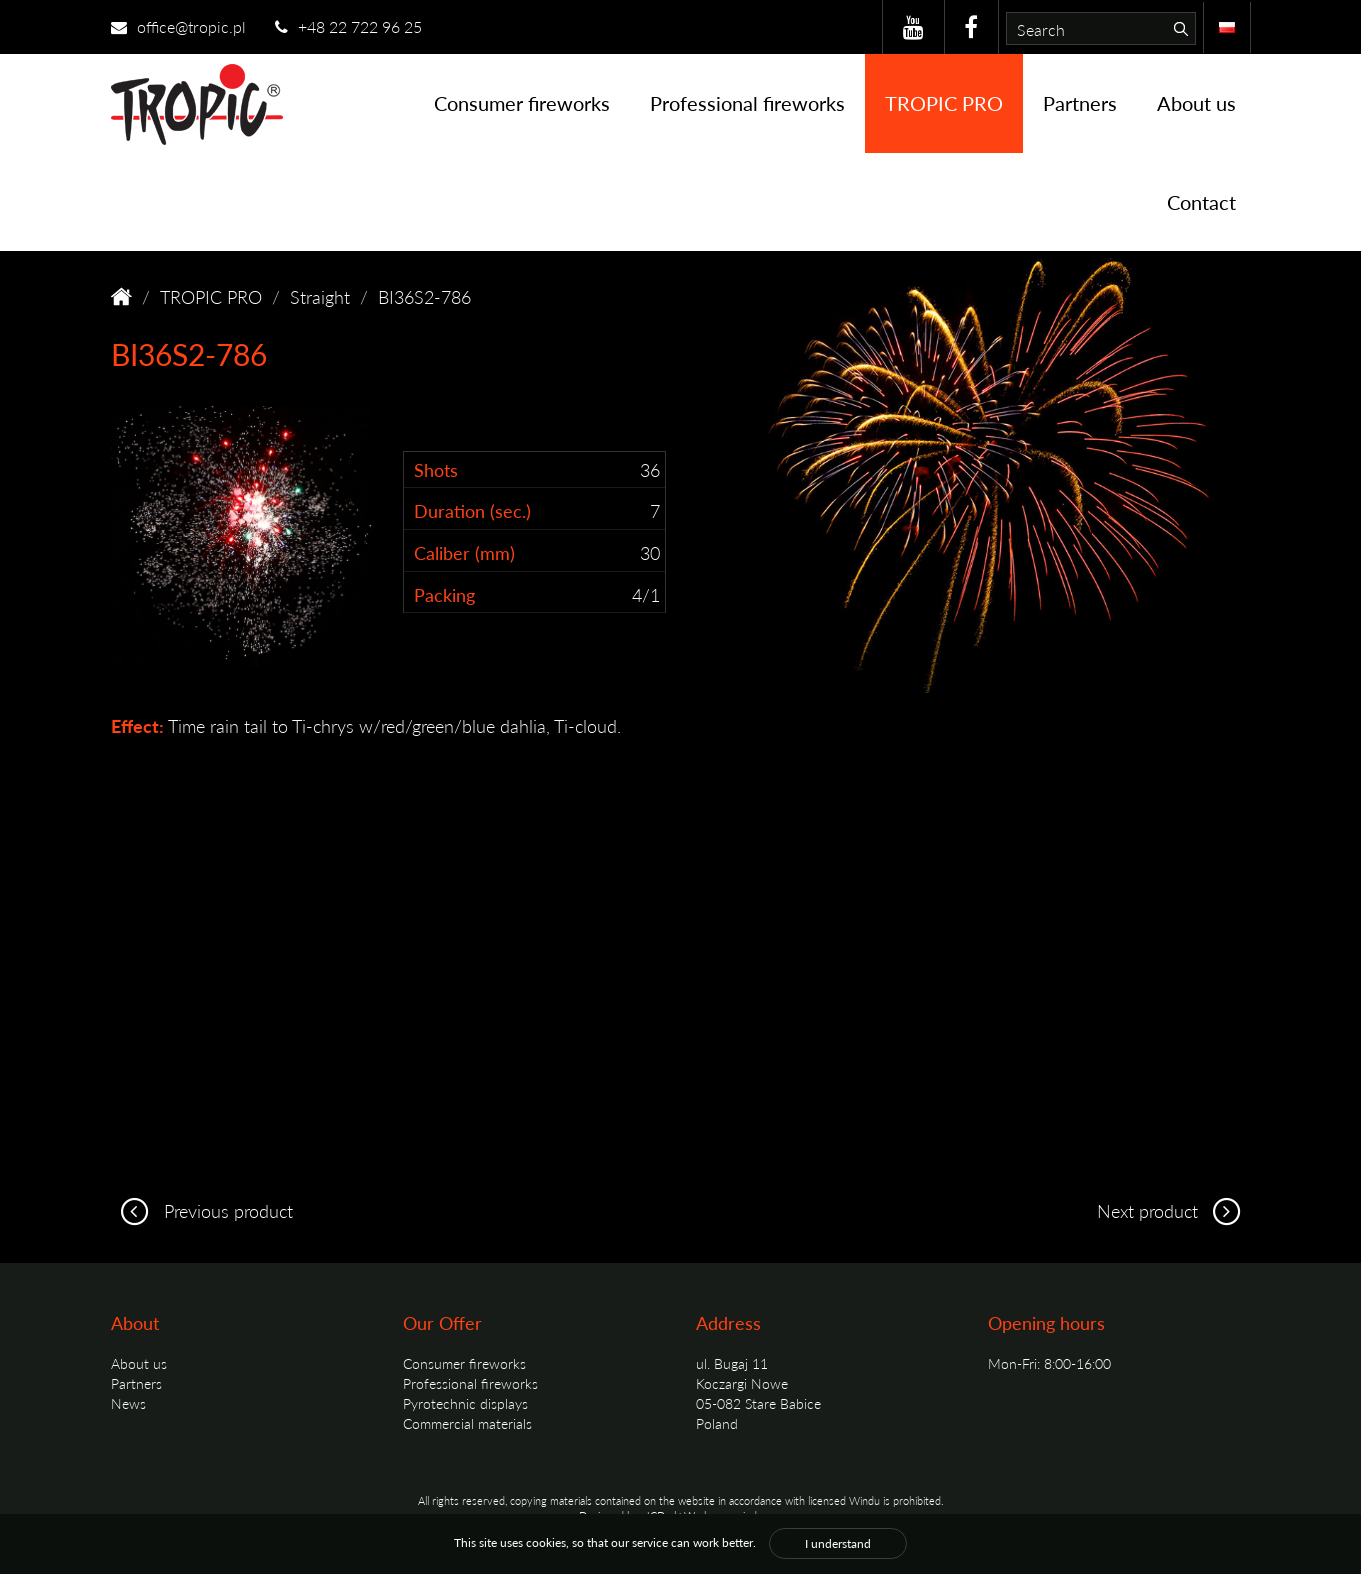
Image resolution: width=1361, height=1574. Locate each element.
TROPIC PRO (944, 103)
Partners (1080, 103)
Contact (1201, 202)
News (128, 1403)
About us (1196, 103)
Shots (436, 469)
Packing (444, 594)
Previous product (202, 1210)
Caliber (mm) (464, 552)
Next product (1174, 1210)
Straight (320, 296)
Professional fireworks (747, 103)
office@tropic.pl (178, 26)
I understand (838, 1543)
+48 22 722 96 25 (348, 26)
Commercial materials (467, 1423)
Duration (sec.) (472, 510)
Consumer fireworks (522, 103)
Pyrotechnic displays (465, 1403)
